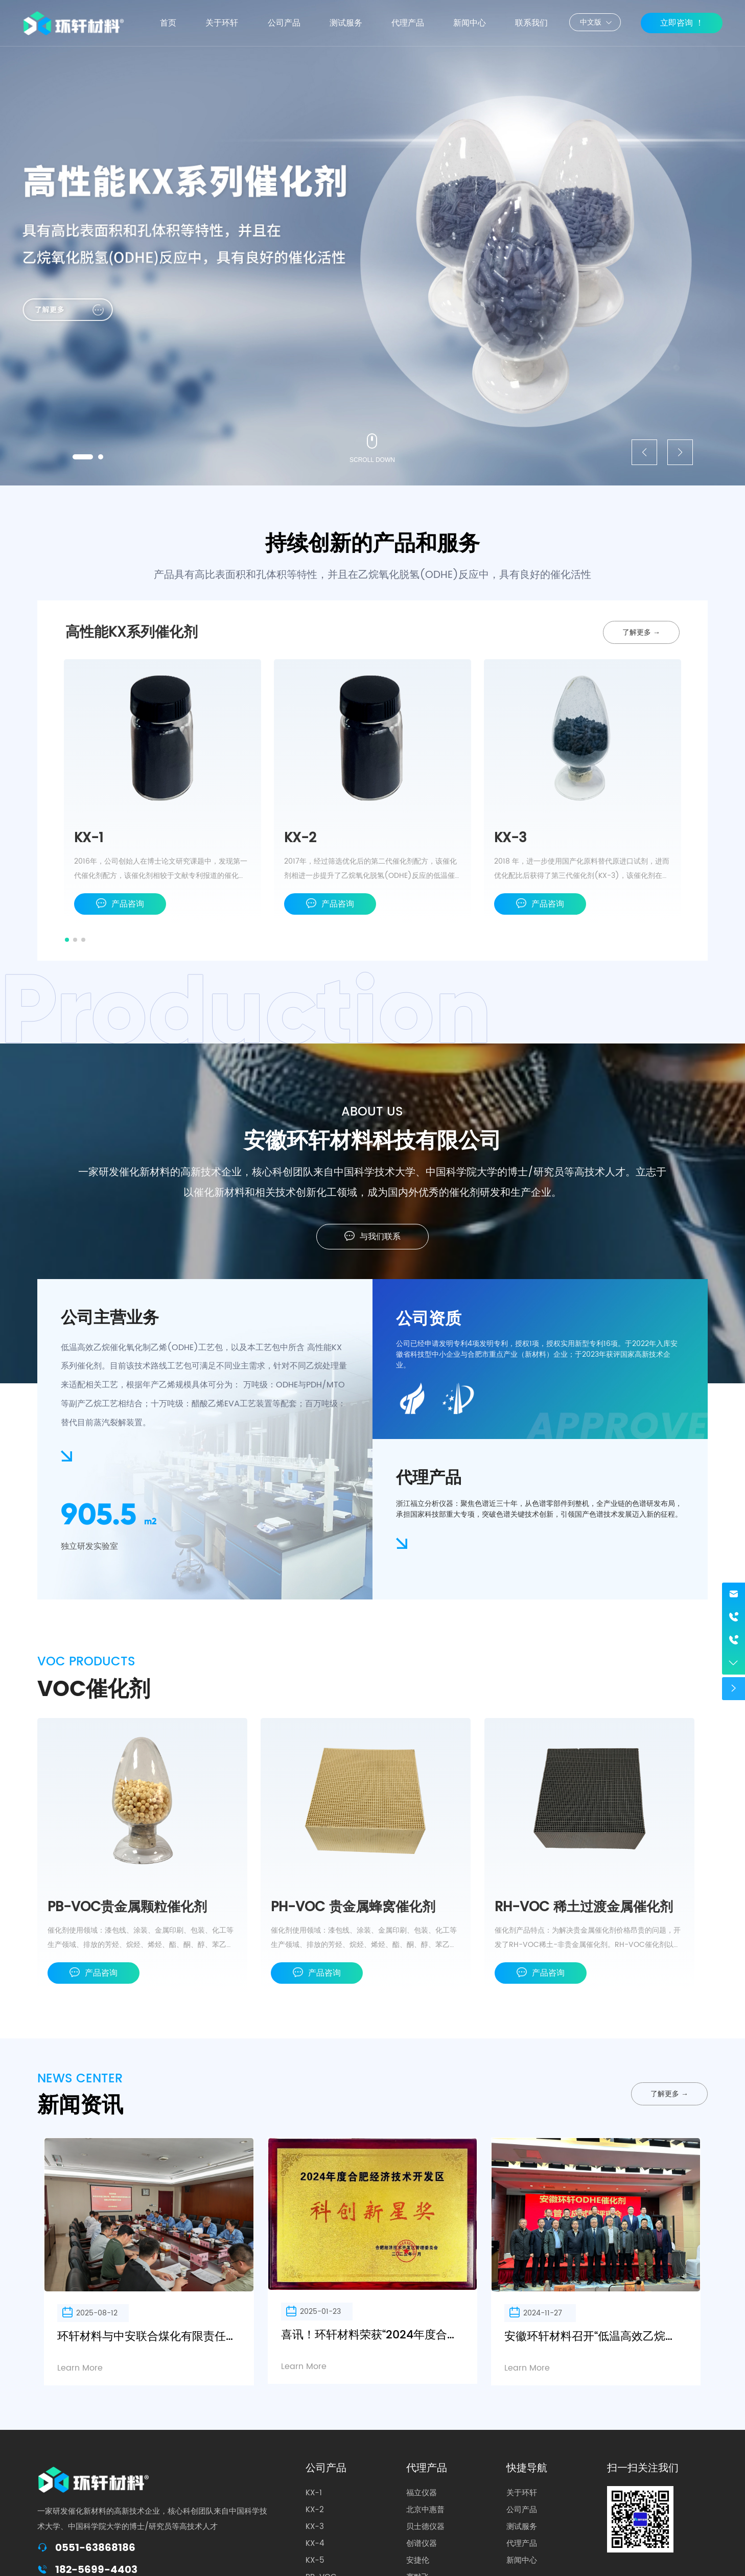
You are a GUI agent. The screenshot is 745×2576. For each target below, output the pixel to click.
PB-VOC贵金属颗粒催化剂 (127, 1907)
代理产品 (426, 2468)
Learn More (80, 2368)
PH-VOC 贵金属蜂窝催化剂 (353, 1907)
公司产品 (326, 2468)
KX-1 (88, 838)
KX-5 (315, 2560)
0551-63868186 (95, 2548)
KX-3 (510, 838)
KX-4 (315, 2543)
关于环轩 (521, 2493)
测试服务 (521, 2526)
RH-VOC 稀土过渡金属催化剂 (584, 1907)
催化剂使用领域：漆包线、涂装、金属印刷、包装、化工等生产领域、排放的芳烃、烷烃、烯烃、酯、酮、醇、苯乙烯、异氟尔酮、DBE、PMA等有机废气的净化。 (141, 1944)
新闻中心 (521, 2560)
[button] (83, 456)
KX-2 (300, 838)
